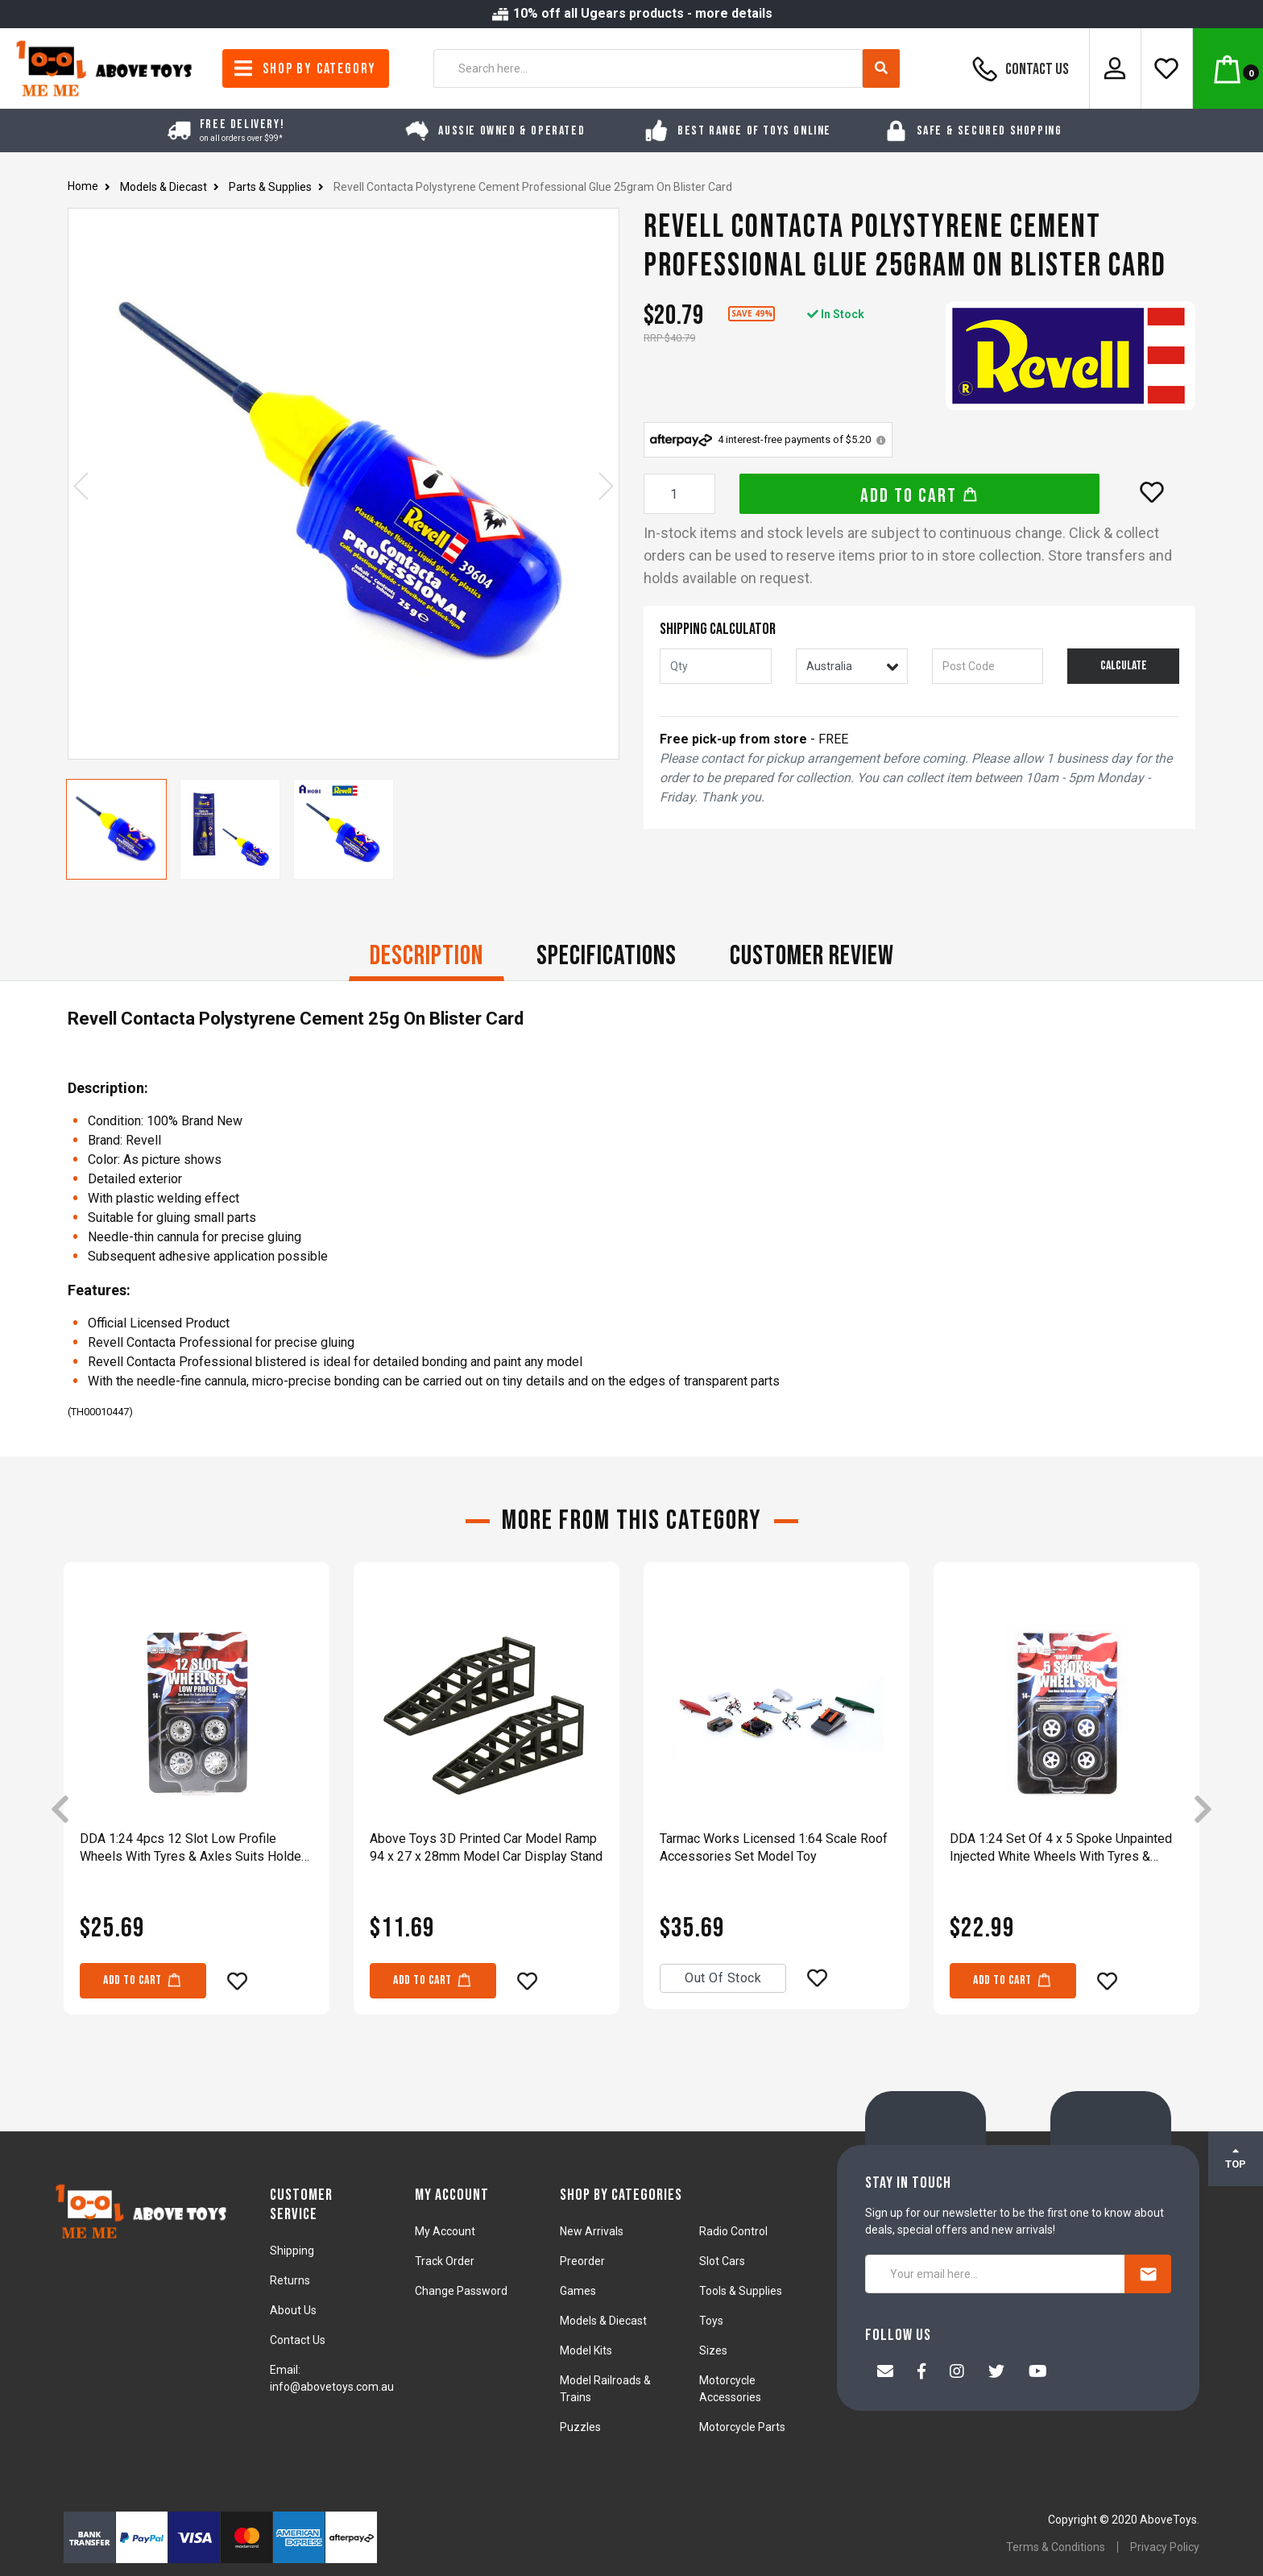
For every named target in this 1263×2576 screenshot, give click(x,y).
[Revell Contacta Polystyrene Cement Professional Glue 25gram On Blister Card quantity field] (679, 494)
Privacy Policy (1164, 2547)
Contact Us (1018, 68)
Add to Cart (919, 495)
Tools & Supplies (740, 2290)
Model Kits (586, 2350)
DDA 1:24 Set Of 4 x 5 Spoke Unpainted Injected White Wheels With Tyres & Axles (1061, 1848)
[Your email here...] (995, 2274)
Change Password (461, 2290)
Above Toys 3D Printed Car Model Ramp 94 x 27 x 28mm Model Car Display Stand (486, 1847)
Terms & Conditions (1055, 2547)
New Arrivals (591, 2231)
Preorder (582, 2261)
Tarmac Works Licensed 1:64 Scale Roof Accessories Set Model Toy (774, 1847)
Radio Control (733, 2231)
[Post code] (988, 666)
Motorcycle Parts (742, 2427)
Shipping (292, 2250)
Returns (290, 2280)
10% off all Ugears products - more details (631, 13)
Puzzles (580, 2427)
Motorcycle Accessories (730, 2389)
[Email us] (885, 2373)
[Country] (852, 666)
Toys (711, 2320)
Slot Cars (722, 2261)
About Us (293, 2310)
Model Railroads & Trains (605, 2389)
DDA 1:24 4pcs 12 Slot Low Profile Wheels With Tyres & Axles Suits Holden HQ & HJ (194, 1848)
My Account (445, 2231)
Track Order (444, 2261)
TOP (1235, 2158)
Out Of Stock (723, 1978)
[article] (197, 1810)
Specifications (606, 955)
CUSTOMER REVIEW (812, 955)
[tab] (426, 957)
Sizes (713, 2350)
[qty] (716, 666)
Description (426, 955)
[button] (1152, 492)
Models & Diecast (603, 2320)
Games (578, 2290)
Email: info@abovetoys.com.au (332, 2378)
